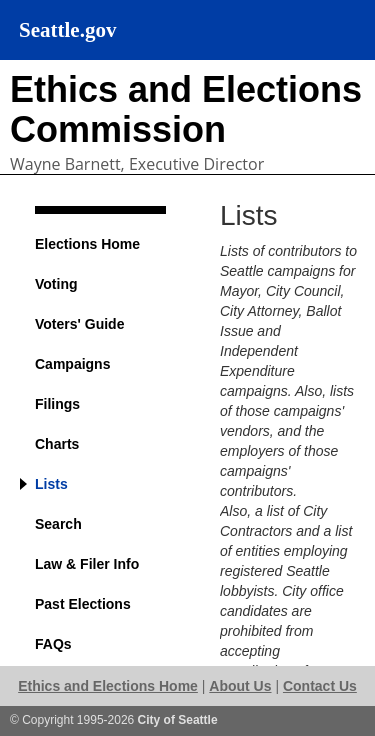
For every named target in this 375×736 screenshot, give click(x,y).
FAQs (53, 644)
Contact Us (320, 686)
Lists (51, 484)
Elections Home (87, 244)
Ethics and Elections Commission (186, 109)
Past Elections (83, 604)
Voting (56, 284)
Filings (57, 404)
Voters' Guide (79, 324)
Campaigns (72, 364)
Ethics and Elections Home (108, 686)
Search (58, 524)
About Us (240, 686)
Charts (57, 444)
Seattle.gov (67, 30)
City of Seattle (178, 720)
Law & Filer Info (87, 564)
